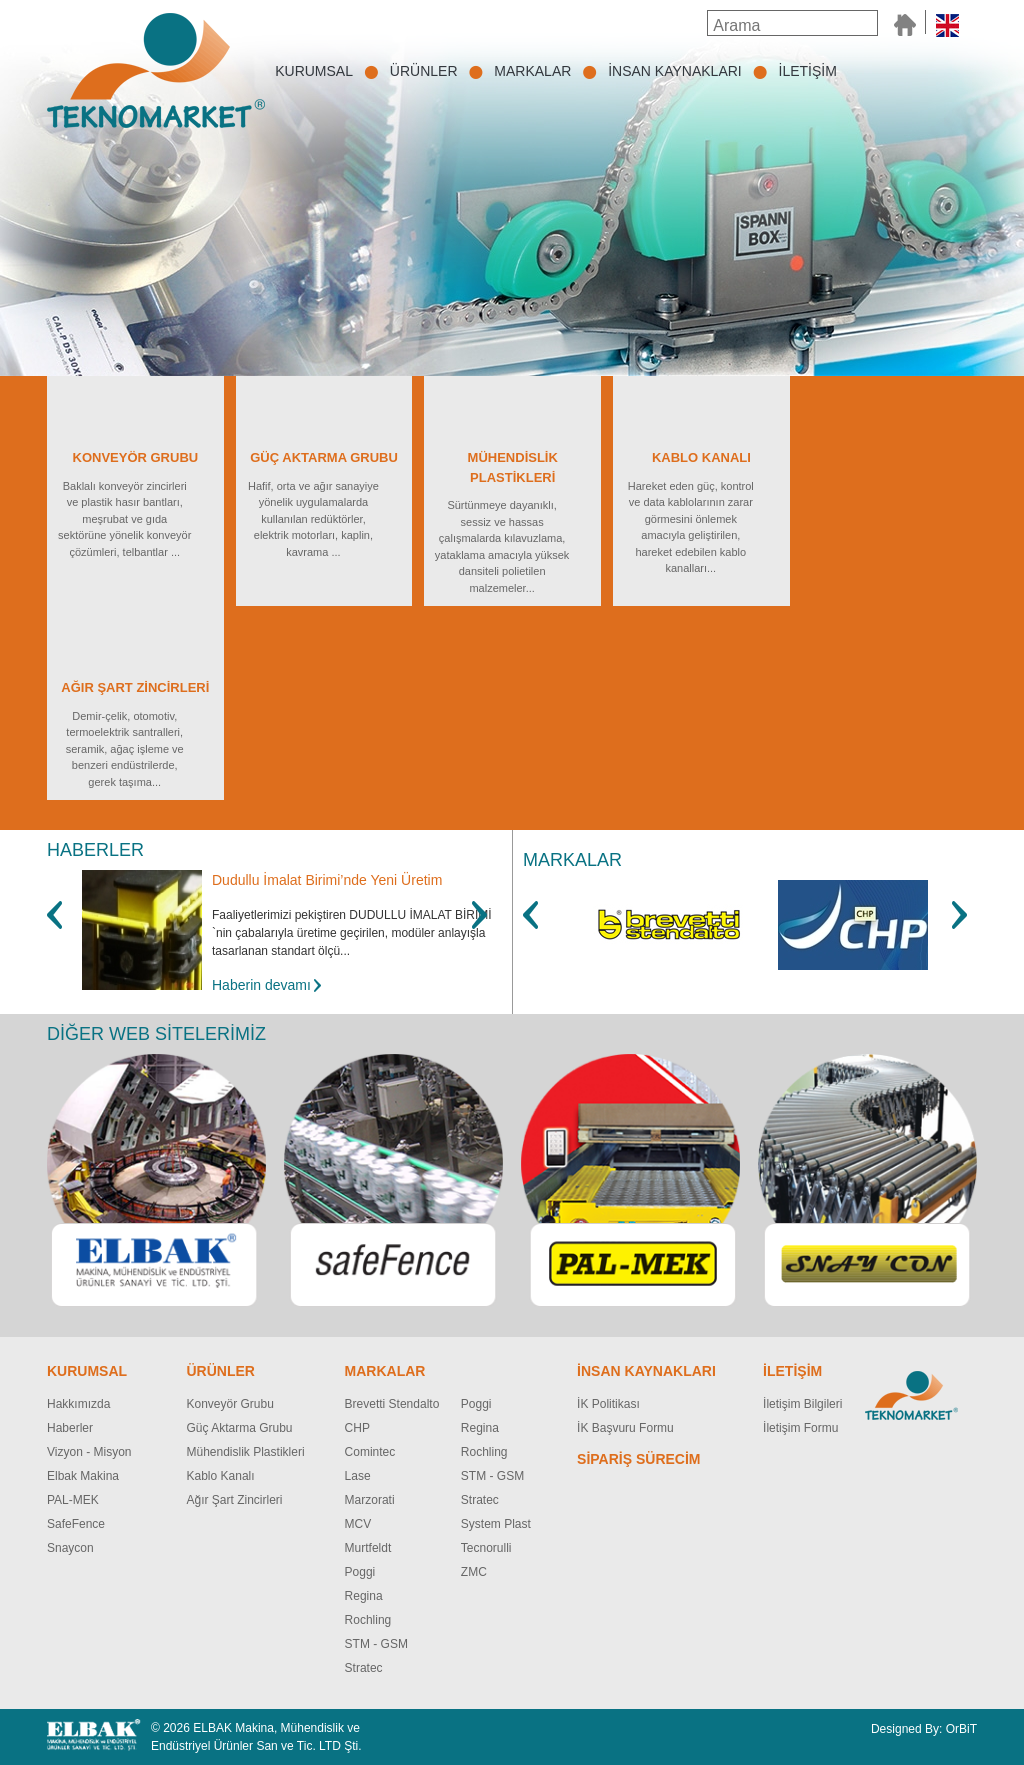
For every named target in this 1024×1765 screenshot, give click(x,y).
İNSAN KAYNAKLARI (675, 71)
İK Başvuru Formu (625, 1428)
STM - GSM (376, 1644)
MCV (358, 1524)
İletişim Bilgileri (802, 1404)
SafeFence (76, 1524)
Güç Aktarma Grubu (240, 1428)
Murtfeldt (368, 1548)
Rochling (368, 1620)
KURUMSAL (314, 71)
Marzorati (370, 1500)
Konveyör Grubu (230, 1404)
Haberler (70, 1428)
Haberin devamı (261, 985)
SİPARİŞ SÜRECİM (638, 1459)
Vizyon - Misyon (89, 1452)
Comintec (370, 1452)
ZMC (474, 1572)
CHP (357, 1428)
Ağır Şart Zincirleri (235, 1500)
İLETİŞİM (808, 71)
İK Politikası (608, 1404)
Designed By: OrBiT (924, 1729)
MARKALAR (532, 71)
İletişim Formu (800, 1428)
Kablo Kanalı (221, 1476)
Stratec (364, 1668)
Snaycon (70, 1548)
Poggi (360, 1572)
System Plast (496, 1524)
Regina (364, 1596)
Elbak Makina (83, 1476)
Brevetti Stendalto (392, 1404)
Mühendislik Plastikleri (246, 1452)
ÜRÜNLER (424, 71)
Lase (358, 1476)
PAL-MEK (73, 1500)
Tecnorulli (486, 1548)
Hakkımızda (78, 1404)
